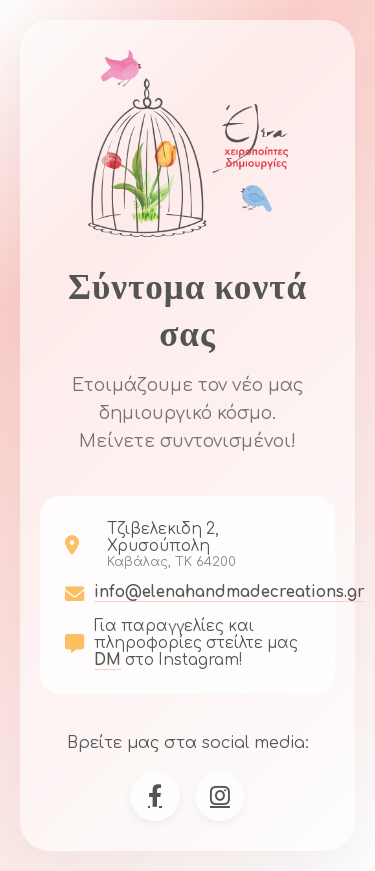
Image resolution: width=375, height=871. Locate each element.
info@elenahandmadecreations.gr (229, 592)
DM (107, 660)
